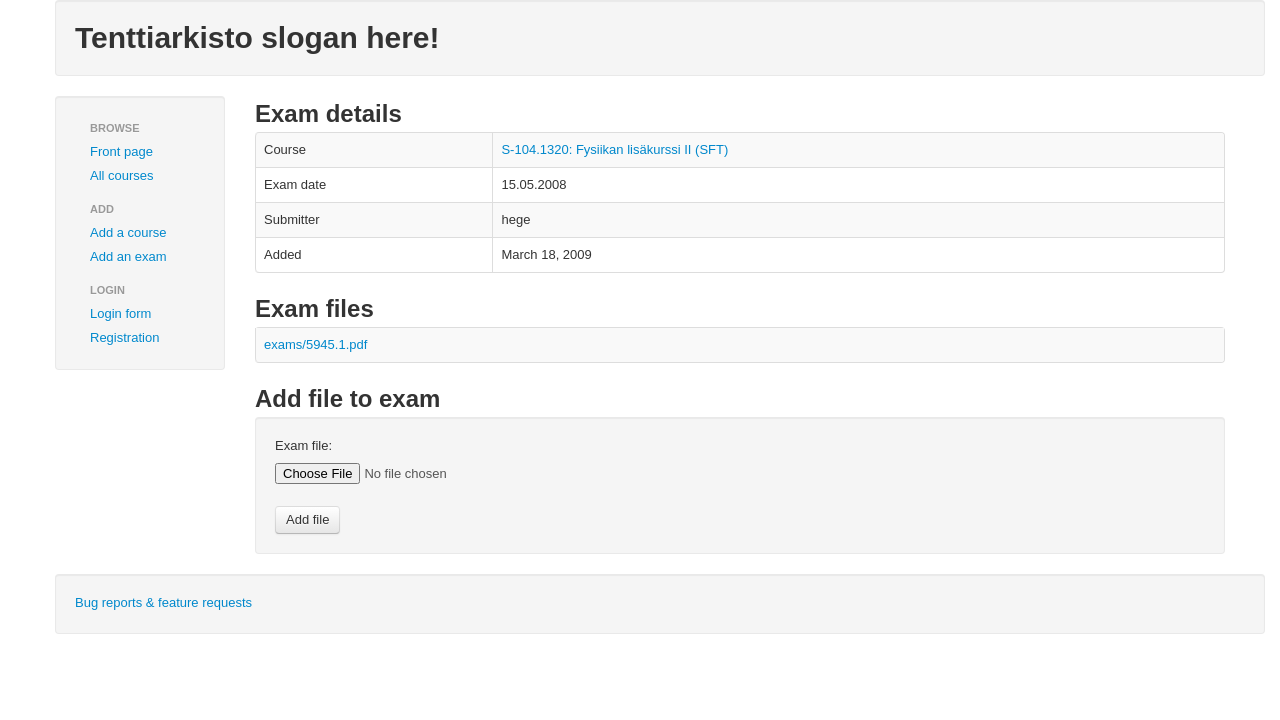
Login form (120, 313)
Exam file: (303, 445)
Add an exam (128, 256)
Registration (124, 337)
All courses (122, 175)
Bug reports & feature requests (163, 602)
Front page (121, 151)
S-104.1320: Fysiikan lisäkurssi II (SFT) (614, 149)
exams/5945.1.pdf (315, 344)
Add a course (128, 232)
